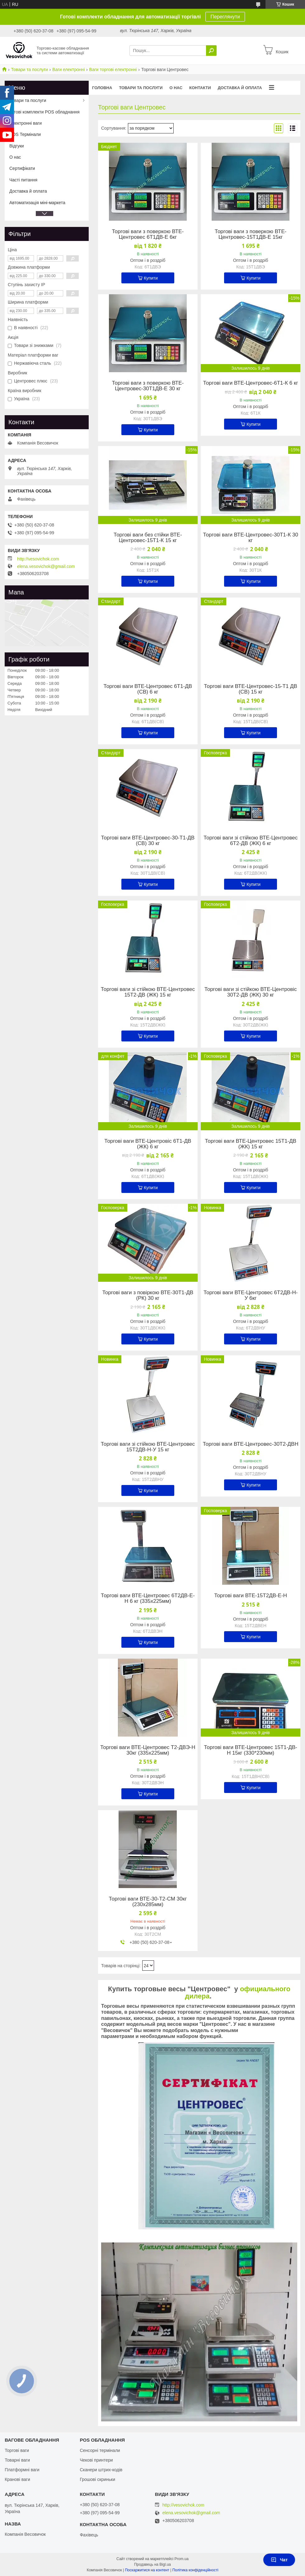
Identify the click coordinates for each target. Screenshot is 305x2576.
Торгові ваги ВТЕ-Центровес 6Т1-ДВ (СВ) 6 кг (148, 689)
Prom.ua (182, 2559)
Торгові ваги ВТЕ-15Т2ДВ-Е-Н (250, 1595)
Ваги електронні (68, 69)
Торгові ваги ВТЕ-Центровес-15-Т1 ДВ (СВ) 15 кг (250, 689)
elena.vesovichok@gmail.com (46, 566)
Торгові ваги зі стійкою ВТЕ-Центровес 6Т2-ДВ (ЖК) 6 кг (251, 840)
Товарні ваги (17, 2460)
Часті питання (23, 179)
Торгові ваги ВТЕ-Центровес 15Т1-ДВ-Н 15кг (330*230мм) (250, 1750)
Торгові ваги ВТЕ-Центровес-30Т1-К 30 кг (250, 537)
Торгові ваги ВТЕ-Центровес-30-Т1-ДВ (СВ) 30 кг (148, 840)
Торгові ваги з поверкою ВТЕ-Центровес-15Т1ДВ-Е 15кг (251, 234)
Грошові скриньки (97, 2479)
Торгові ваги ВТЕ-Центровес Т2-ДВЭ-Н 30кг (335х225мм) (147, 1750)
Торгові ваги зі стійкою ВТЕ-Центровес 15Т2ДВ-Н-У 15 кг (148, 1447)
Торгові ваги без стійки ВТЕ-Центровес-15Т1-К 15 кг (148, 537)
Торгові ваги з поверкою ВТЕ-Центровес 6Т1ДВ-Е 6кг (148, 234)
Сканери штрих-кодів (101, 2469)
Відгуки (16, 145)
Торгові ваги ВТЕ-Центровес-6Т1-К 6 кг (250, 383)
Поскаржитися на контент (147, 2570)
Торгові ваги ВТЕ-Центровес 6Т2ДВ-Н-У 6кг (251, 1295)
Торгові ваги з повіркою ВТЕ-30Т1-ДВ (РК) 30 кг (147, 1295)
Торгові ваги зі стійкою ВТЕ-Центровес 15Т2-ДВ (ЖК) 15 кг (148, 992)
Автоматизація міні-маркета (37, 202)
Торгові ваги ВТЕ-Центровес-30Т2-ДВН (250, 1444)
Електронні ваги (25, 123)
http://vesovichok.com (38, 558)
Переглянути (225, 16)
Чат (279, 2560)
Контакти (200, 87)
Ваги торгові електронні (113, 69)
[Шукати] (211, 50)
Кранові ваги (17, 2479)
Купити (151, 278)
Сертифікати (22, 168)
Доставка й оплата (240, 87)
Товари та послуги (29, 69)
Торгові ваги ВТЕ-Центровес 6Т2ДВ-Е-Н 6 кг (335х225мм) (148, 1598)
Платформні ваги (22, 2469)
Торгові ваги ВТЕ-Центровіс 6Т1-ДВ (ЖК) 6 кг (147, 1144)
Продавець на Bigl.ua (152, 2564)
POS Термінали (25, 134)
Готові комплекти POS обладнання (44, 111)
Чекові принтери (96, 2460)
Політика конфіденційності (195, 2570)
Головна (102, 87)
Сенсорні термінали (100, 2450)
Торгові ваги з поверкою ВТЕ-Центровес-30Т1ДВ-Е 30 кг (148, 386)
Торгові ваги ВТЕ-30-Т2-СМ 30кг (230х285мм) (148, 1901)
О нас (175, 87)
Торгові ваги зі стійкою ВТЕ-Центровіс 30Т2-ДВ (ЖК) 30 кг (250, 992)
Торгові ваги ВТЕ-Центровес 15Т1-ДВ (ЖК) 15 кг (250, 1144)
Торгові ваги (17, 2450)
